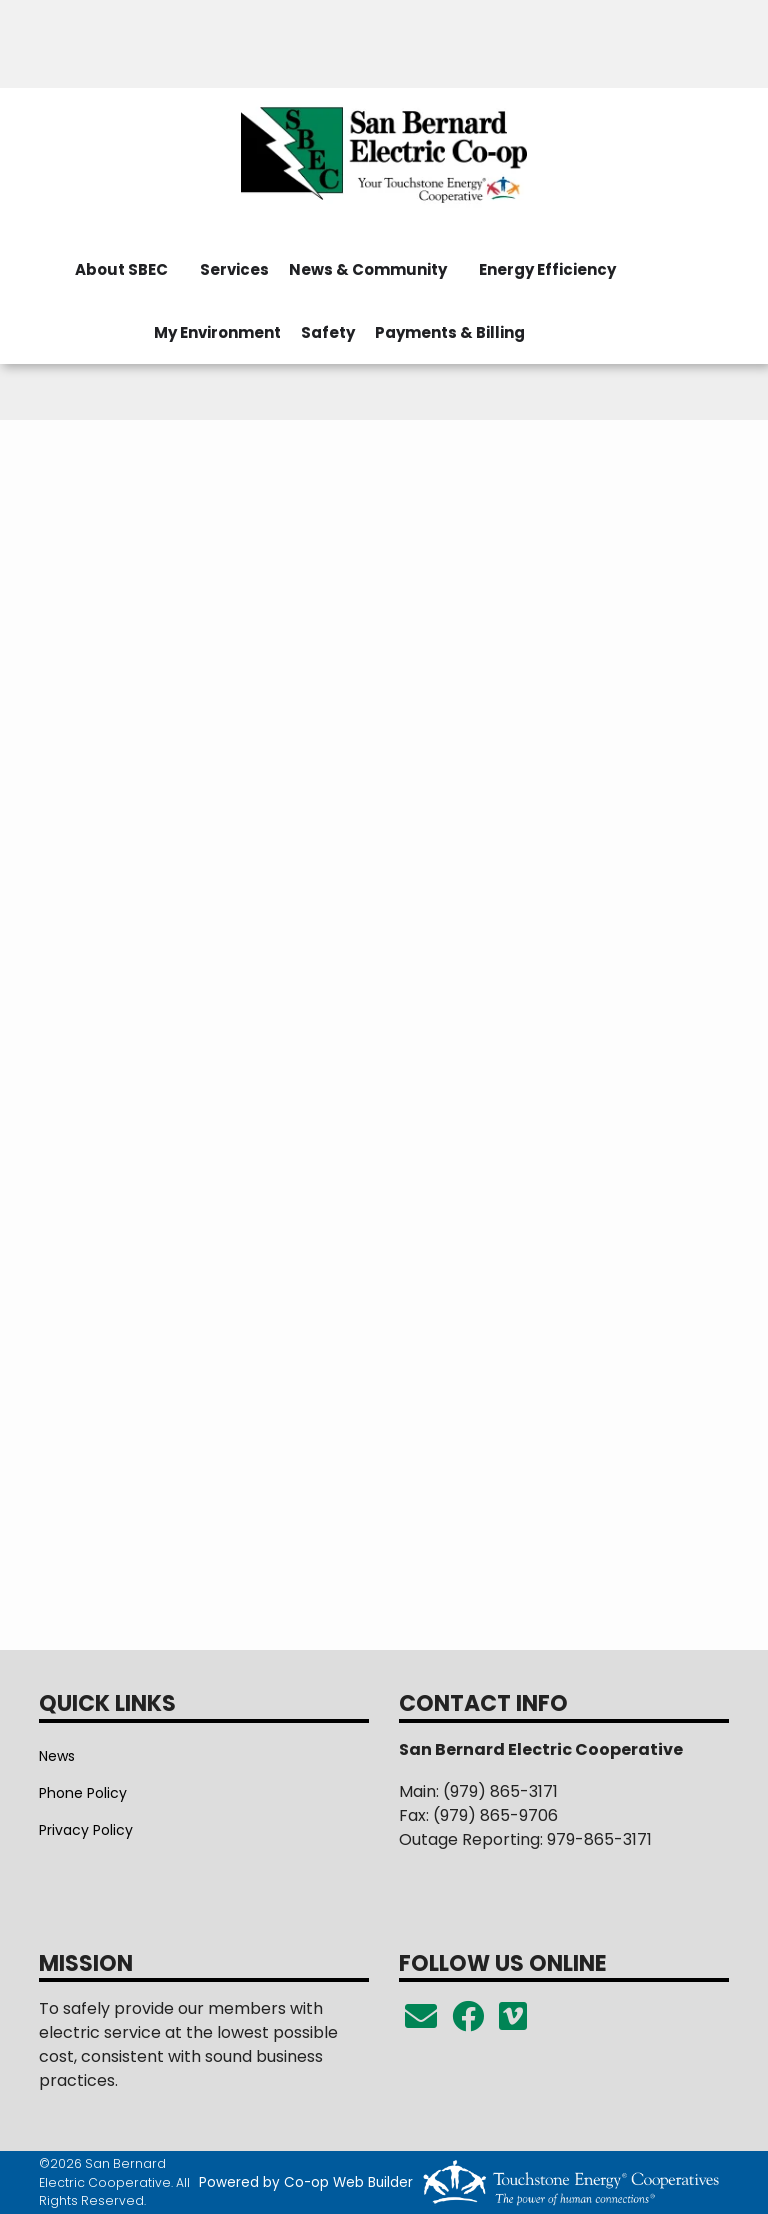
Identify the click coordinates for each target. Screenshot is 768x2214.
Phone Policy (83, 1793)
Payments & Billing (450, 332)
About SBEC (121, 269)
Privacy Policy (86, 1830)
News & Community (368, 269)
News (57, 1756)
